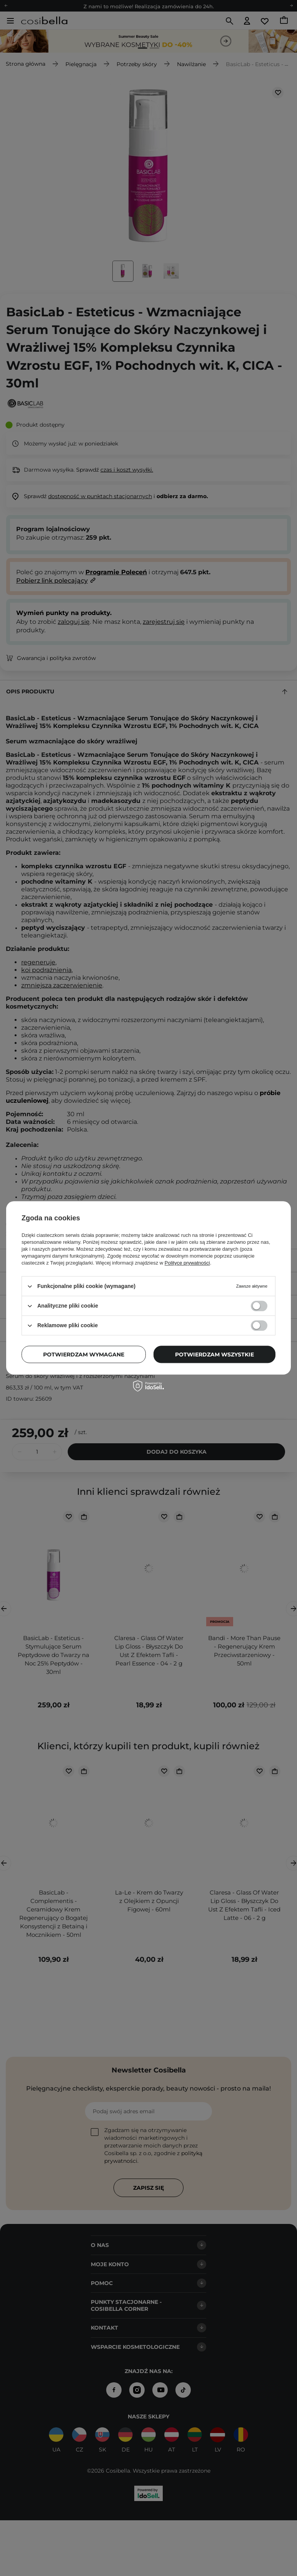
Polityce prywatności (187, 1263)
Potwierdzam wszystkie (214, 1354)
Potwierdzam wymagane (83, 1354)
